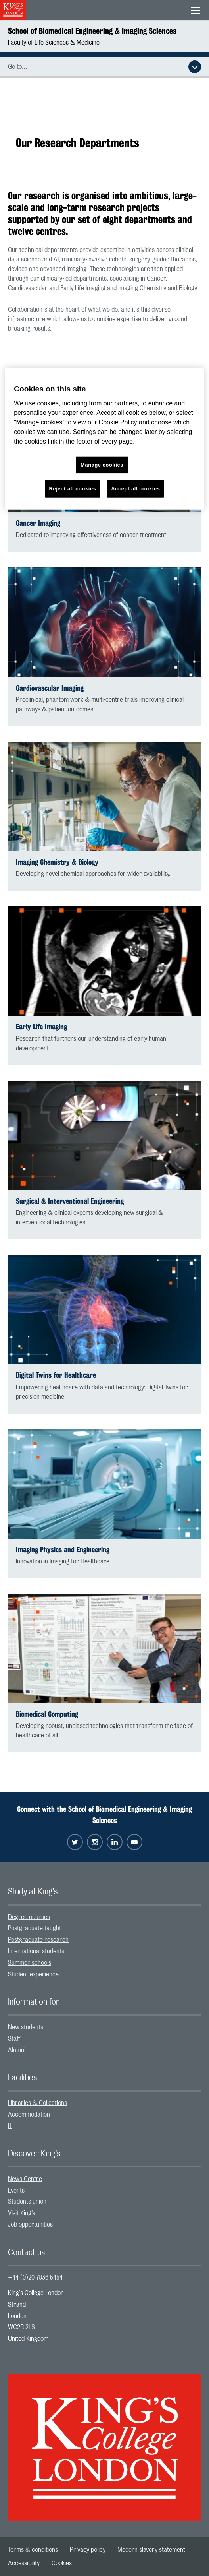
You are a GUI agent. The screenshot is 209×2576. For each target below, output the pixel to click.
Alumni (16, 2050)
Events (16, 2190)
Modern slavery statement (151, 2550)
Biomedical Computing (47, 1714)
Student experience (33, 1974)
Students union (27, 2201)
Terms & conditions (33, 2550)
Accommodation (29, 2114)
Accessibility (24, 2563)
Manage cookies (102, 465)
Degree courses (29, 1917)
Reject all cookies (72, 489)
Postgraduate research (38, 1940)
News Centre (25, 2179)
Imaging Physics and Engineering (62, 1550)
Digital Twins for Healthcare (56, 1375)
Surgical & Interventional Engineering (70, 1201)
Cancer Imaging (38, 523)
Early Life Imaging (41, 1027)
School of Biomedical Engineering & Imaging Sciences (92, 31)
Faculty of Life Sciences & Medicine (54, 42)
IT (10, 2126)
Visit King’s (21, 2213)
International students (36, 1951)
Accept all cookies (135, 489)
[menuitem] (104, 1917)
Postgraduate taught (34, 1928)
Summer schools (29, 1963)
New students (25, 2027)
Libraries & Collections (37, 2103)
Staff (14, 2039)
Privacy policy (87, 2550)
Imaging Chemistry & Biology (57, 862)
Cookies (62, 2563)
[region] (104, 439)
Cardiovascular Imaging (50, 688)
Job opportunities (30, 2225)
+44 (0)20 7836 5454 (35, 2277)
